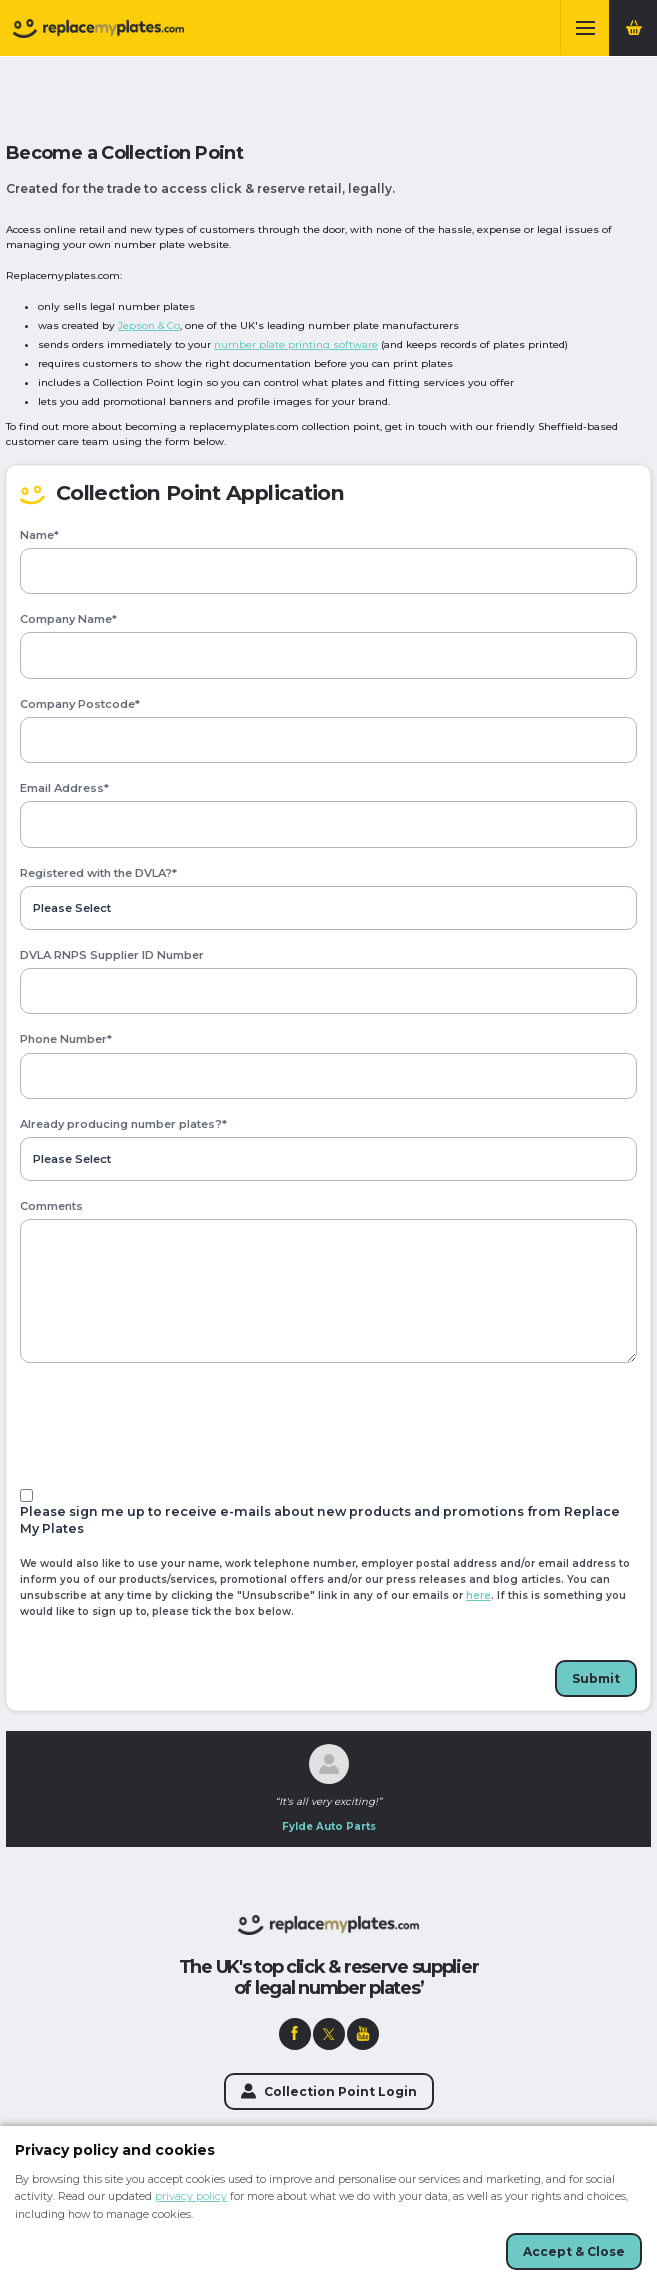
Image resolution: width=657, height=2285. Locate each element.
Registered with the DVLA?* (98, 873)
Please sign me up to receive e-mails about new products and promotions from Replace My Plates (320, 1520)
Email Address (64, 788)
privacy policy (191, 2196)
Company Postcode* (80, 704)
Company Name (68, 619)
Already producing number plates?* (123, 1124)
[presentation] (172, 1426)
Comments (51, 1206)
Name (39, 535)
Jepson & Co (149, 325)
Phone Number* (66, 1039)
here (478, 1595)
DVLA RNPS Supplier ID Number (112, 955)
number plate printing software (296, 344)
